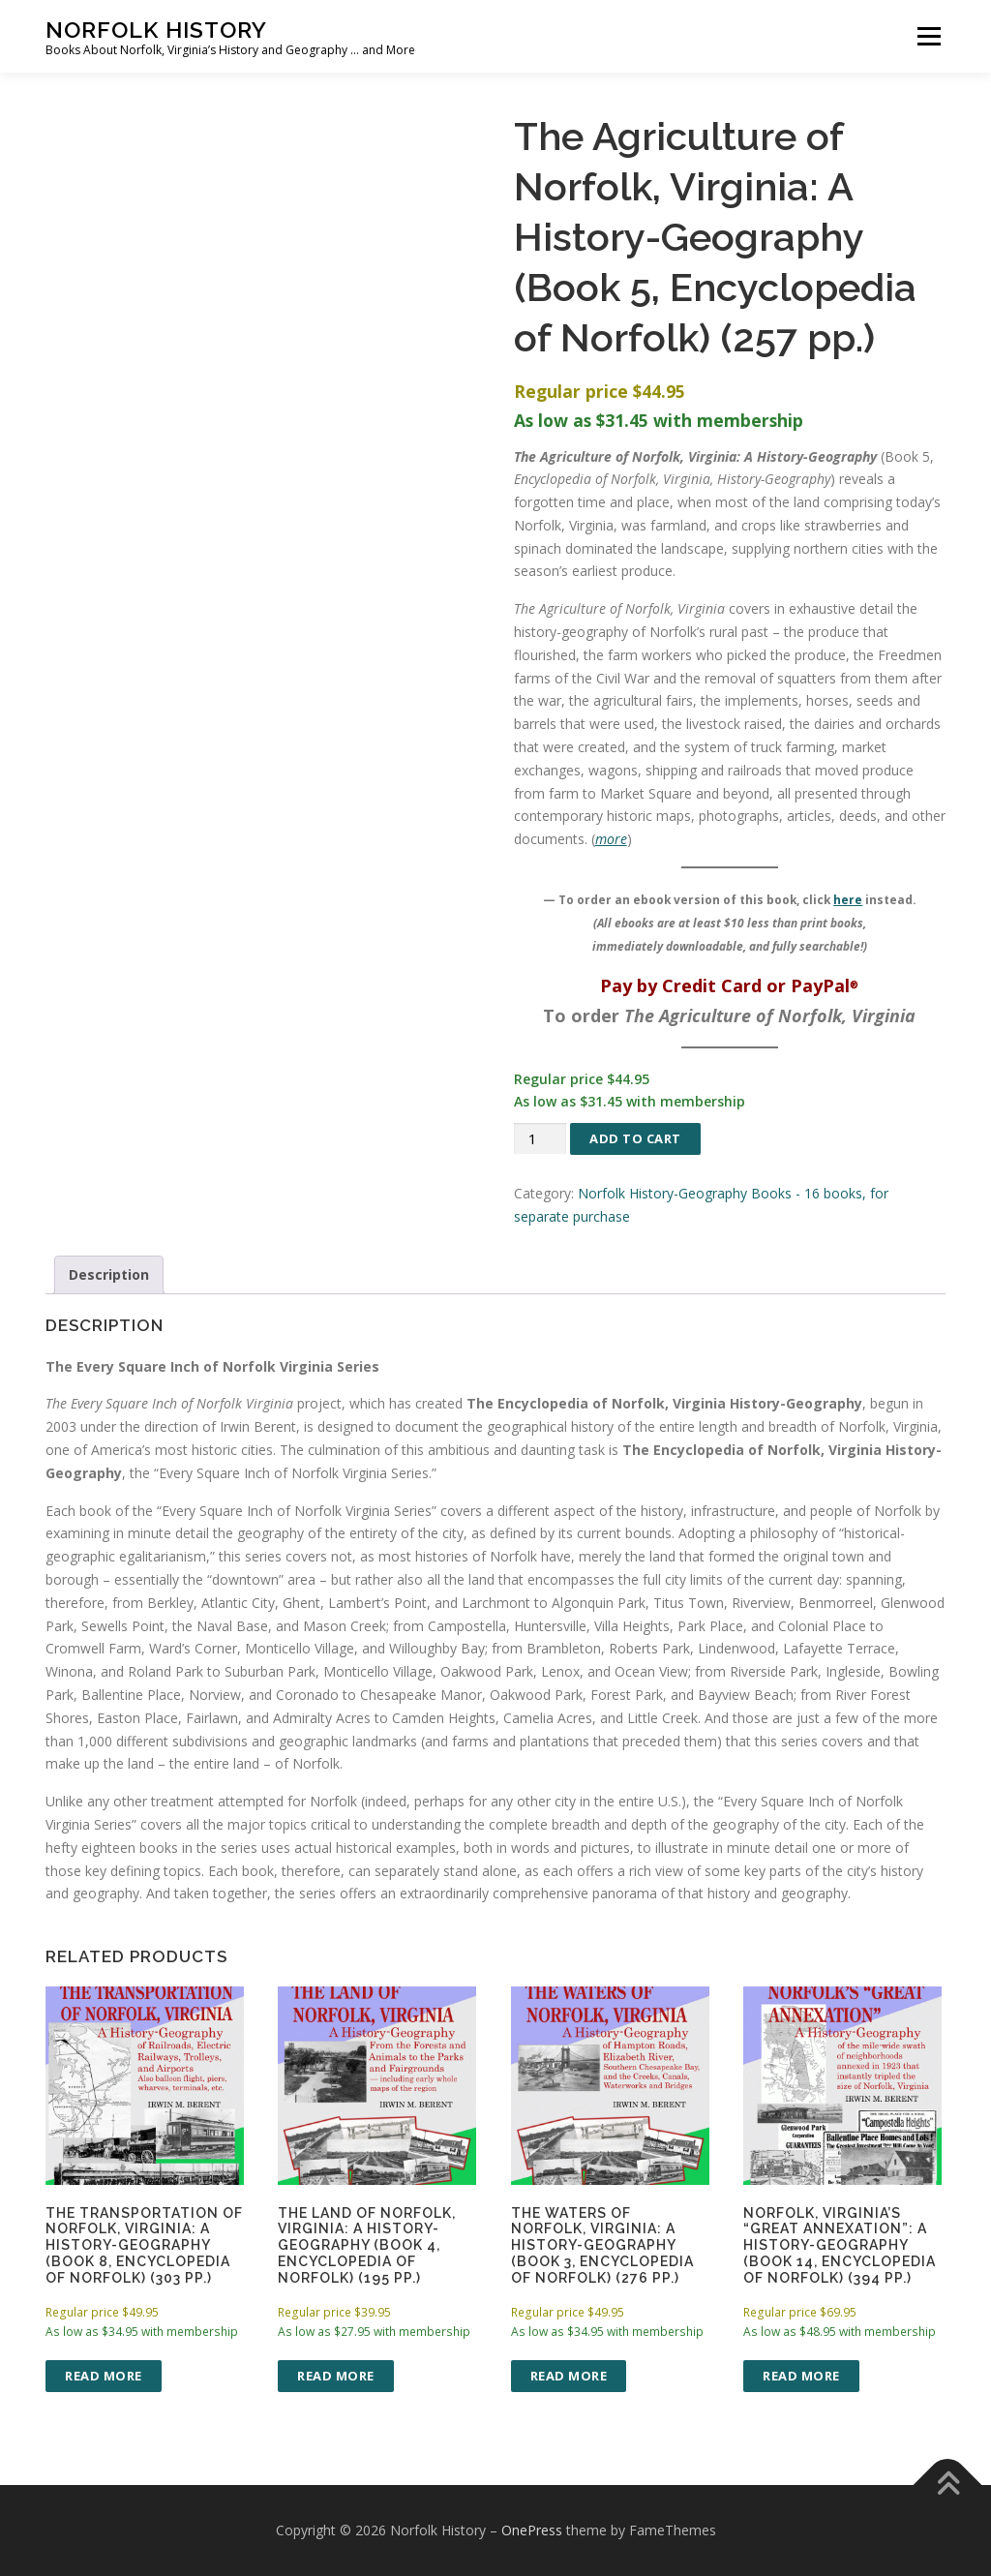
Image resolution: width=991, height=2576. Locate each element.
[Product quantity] (540, 1139)
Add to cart (635, 1138)
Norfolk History (156, 29)
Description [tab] (109, 1274)
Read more (103, 2375)
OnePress (531, 2530)
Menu (929, 36)
